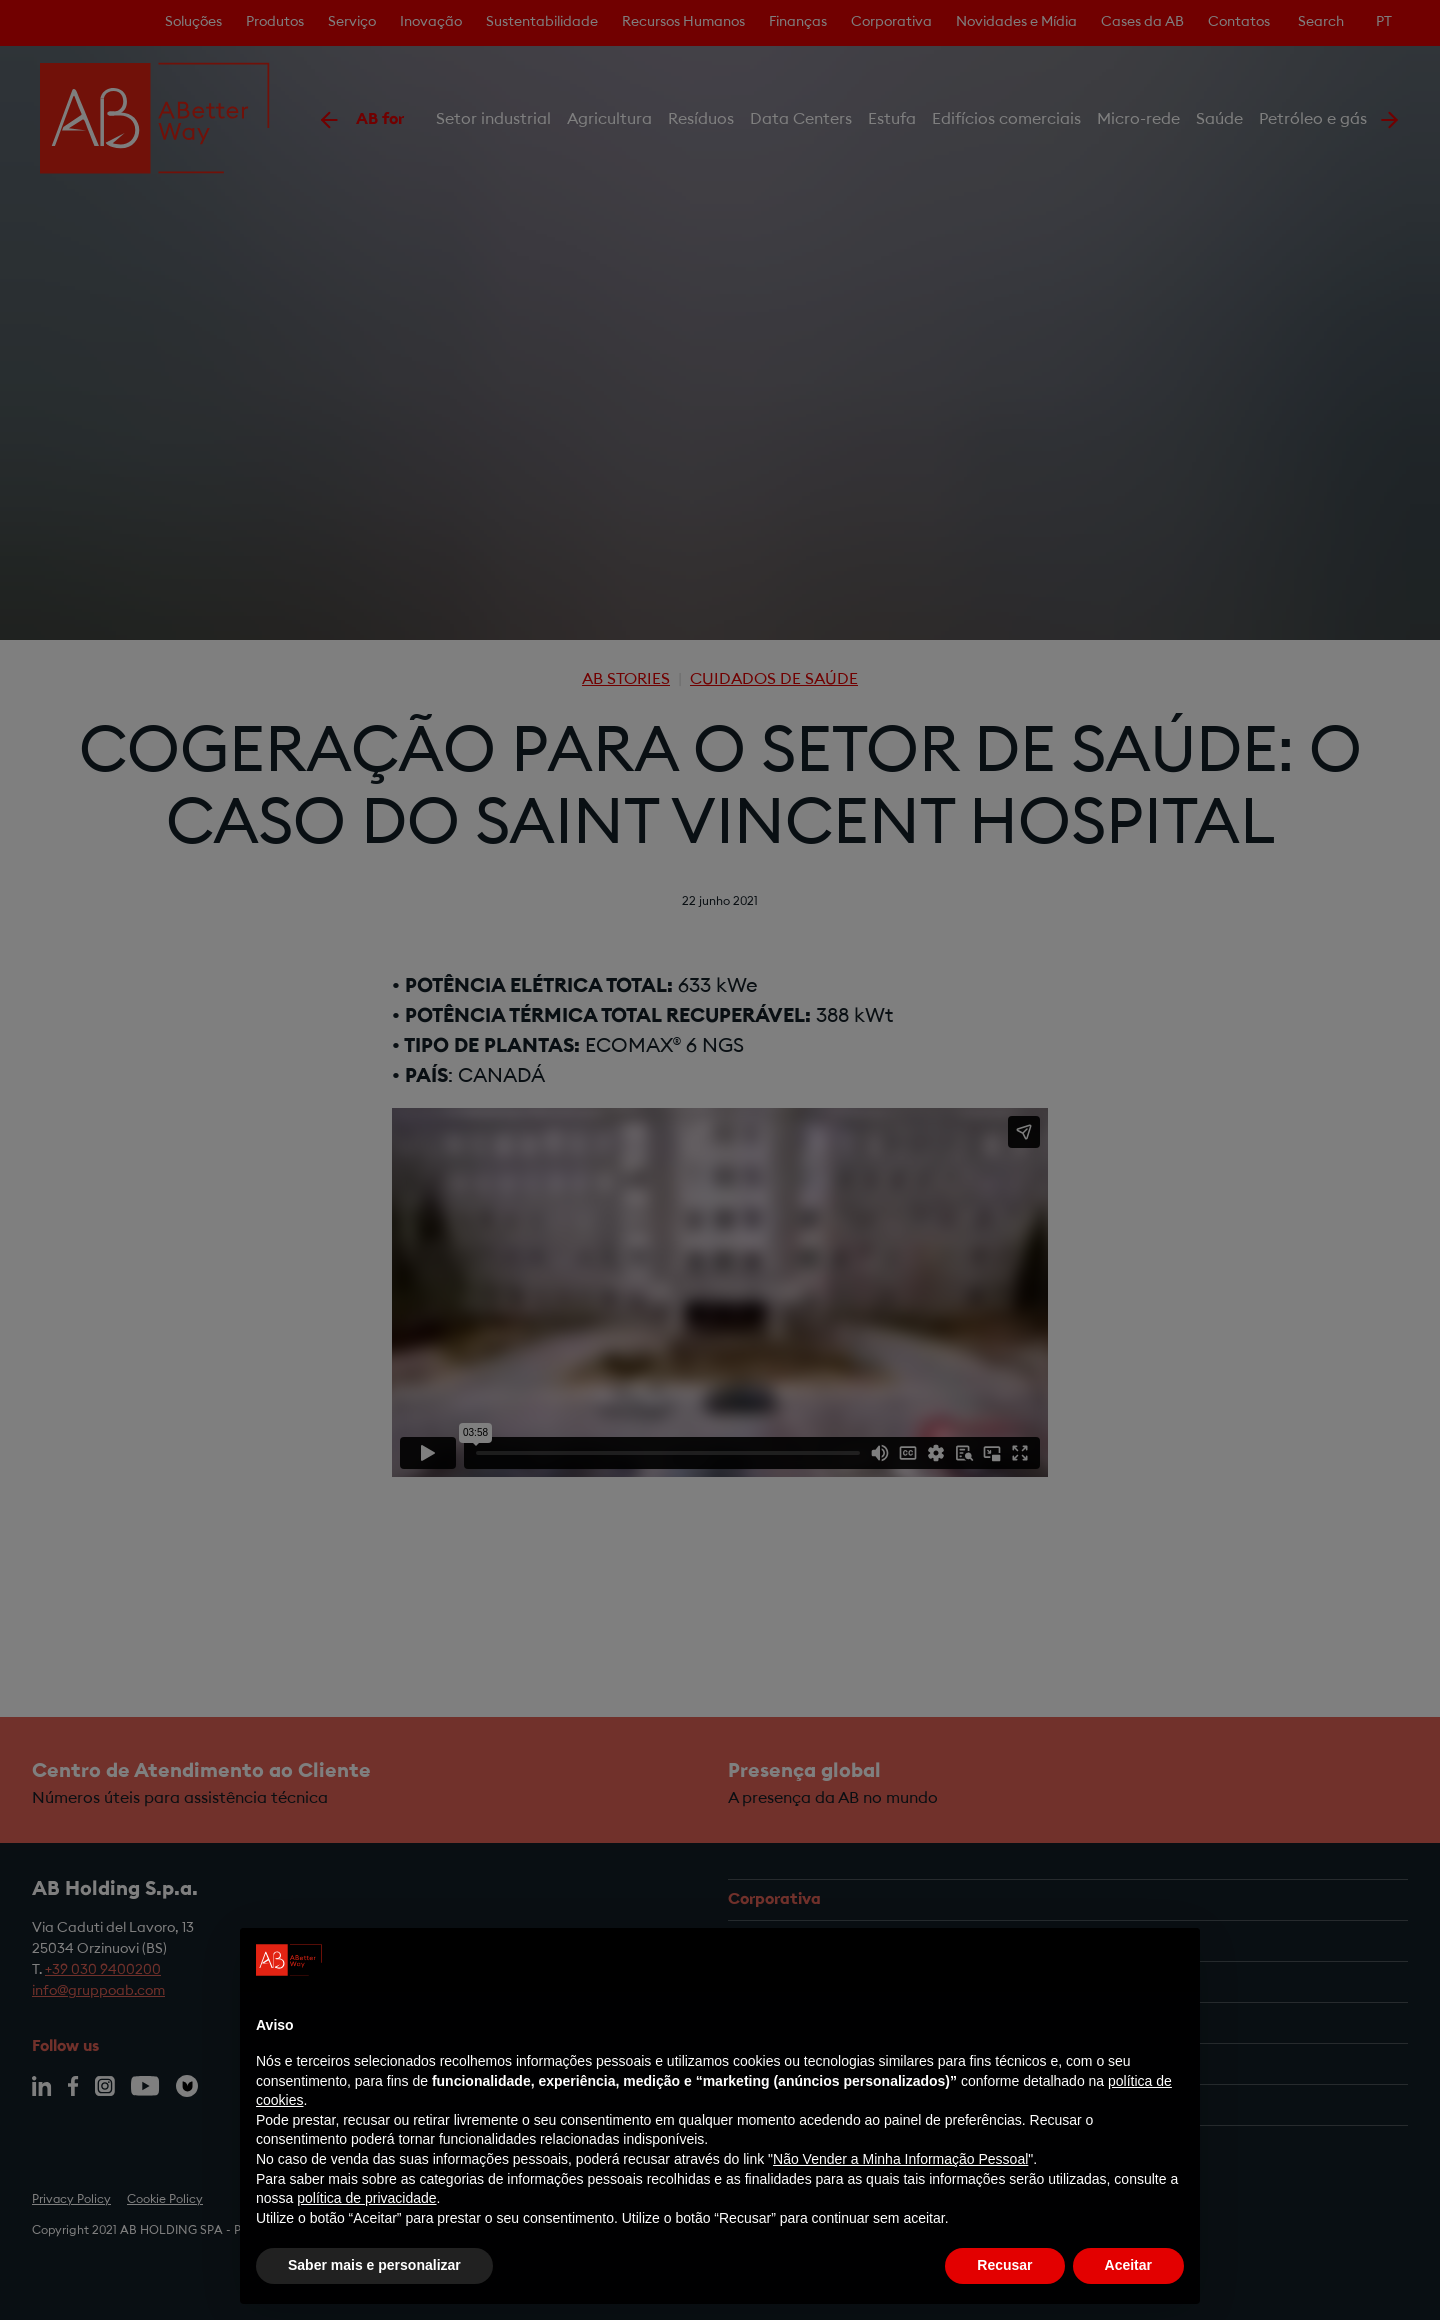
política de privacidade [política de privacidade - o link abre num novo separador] (366, 2198)
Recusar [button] (1004, 2265)
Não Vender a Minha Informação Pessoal (900, 2159)
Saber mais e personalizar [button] (374, 2265)
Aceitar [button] (1128, 2265)
